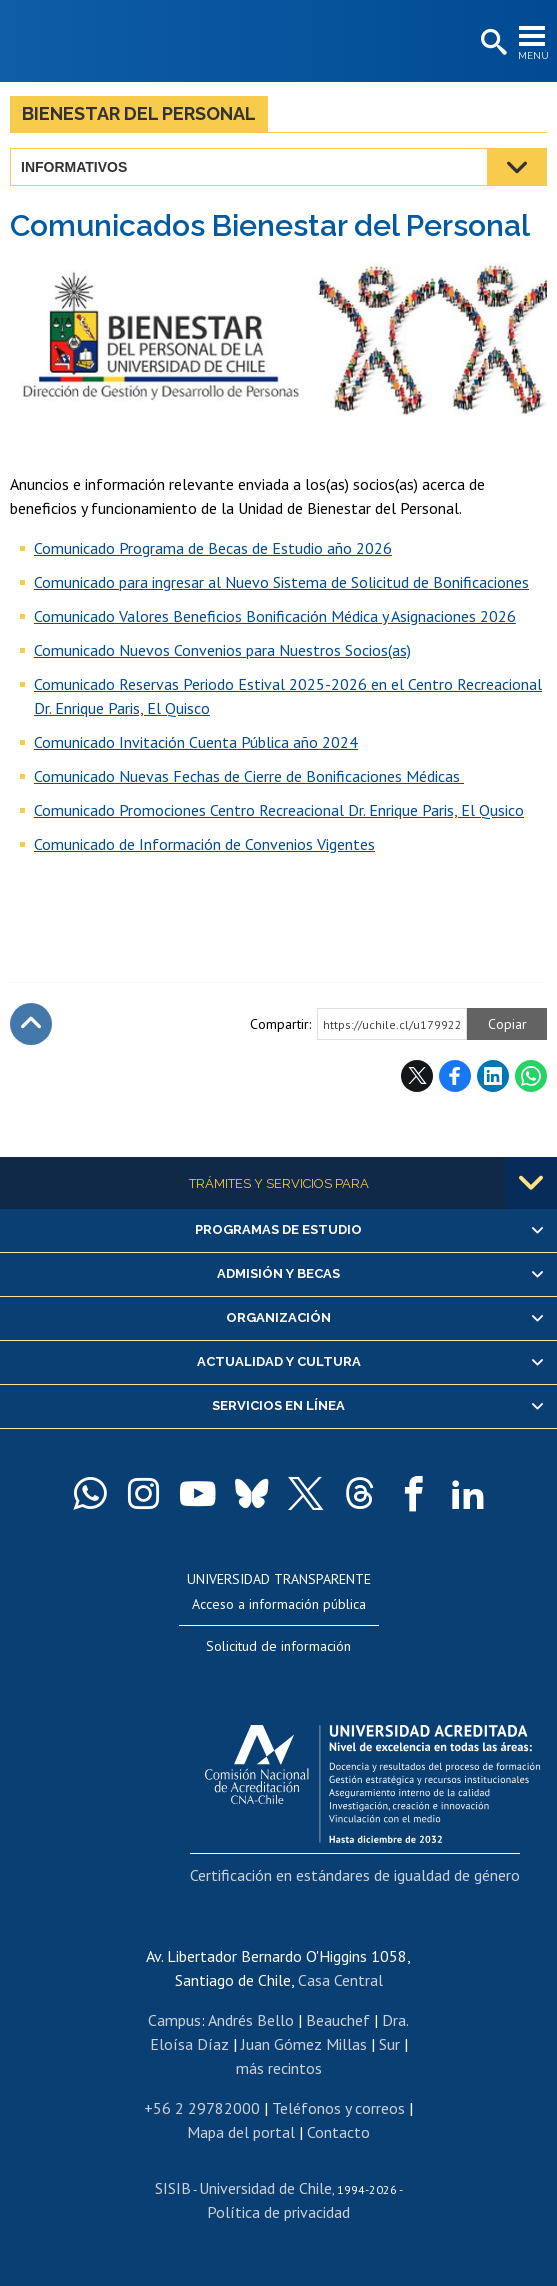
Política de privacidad (278, 2212)
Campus (174, 2020)
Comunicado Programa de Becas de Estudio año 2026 (213, 548)
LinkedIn (493, 1076)
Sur (389, 2044)
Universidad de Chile (265, 2188)
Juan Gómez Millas (304, 2044)
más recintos (279, 2068)
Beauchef (338, 2020)
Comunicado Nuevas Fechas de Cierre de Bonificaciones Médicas (249, 776)
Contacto (338, 2132)
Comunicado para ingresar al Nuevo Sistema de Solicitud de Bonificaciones (281, 582)
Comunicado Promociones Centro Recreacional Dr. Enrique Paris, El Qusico (279, 810)
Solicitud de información (278, 1646)
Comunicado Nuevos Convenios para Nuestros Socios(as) (222, 650)
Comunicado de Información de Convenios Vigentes (204, 844)
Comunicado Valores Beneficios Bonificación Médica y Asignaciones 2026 (275, 616)
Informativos (74, 167)
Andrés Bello (251, 2020)
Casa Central (340, 1980)
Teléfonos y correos (338, 2108)
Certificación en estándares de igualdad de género (355, 1875)
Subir (31, 1024)
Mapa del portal (241, 2132)
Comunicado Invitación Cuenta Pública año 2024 (196, 742)
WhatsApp (531, 1076)
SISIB (173, 2188)
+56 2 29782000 (202, 2108)
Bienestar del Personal (139, 113)
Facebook (455, 1076)
